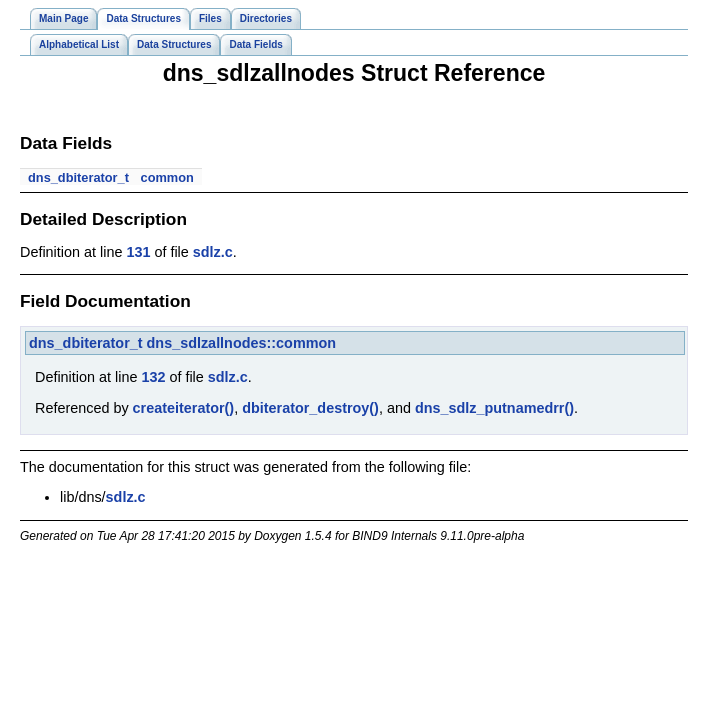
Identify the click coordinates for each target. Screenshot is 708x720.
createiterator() (184, 408)
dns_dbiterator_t (78, 177)
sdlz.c (213, 252)
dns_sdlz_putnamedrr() (494, 408)
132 (153, 377)
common (167, 177)
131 (138, 252)
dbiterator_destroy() (310, 408)
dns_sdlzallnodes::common (242, 343)
